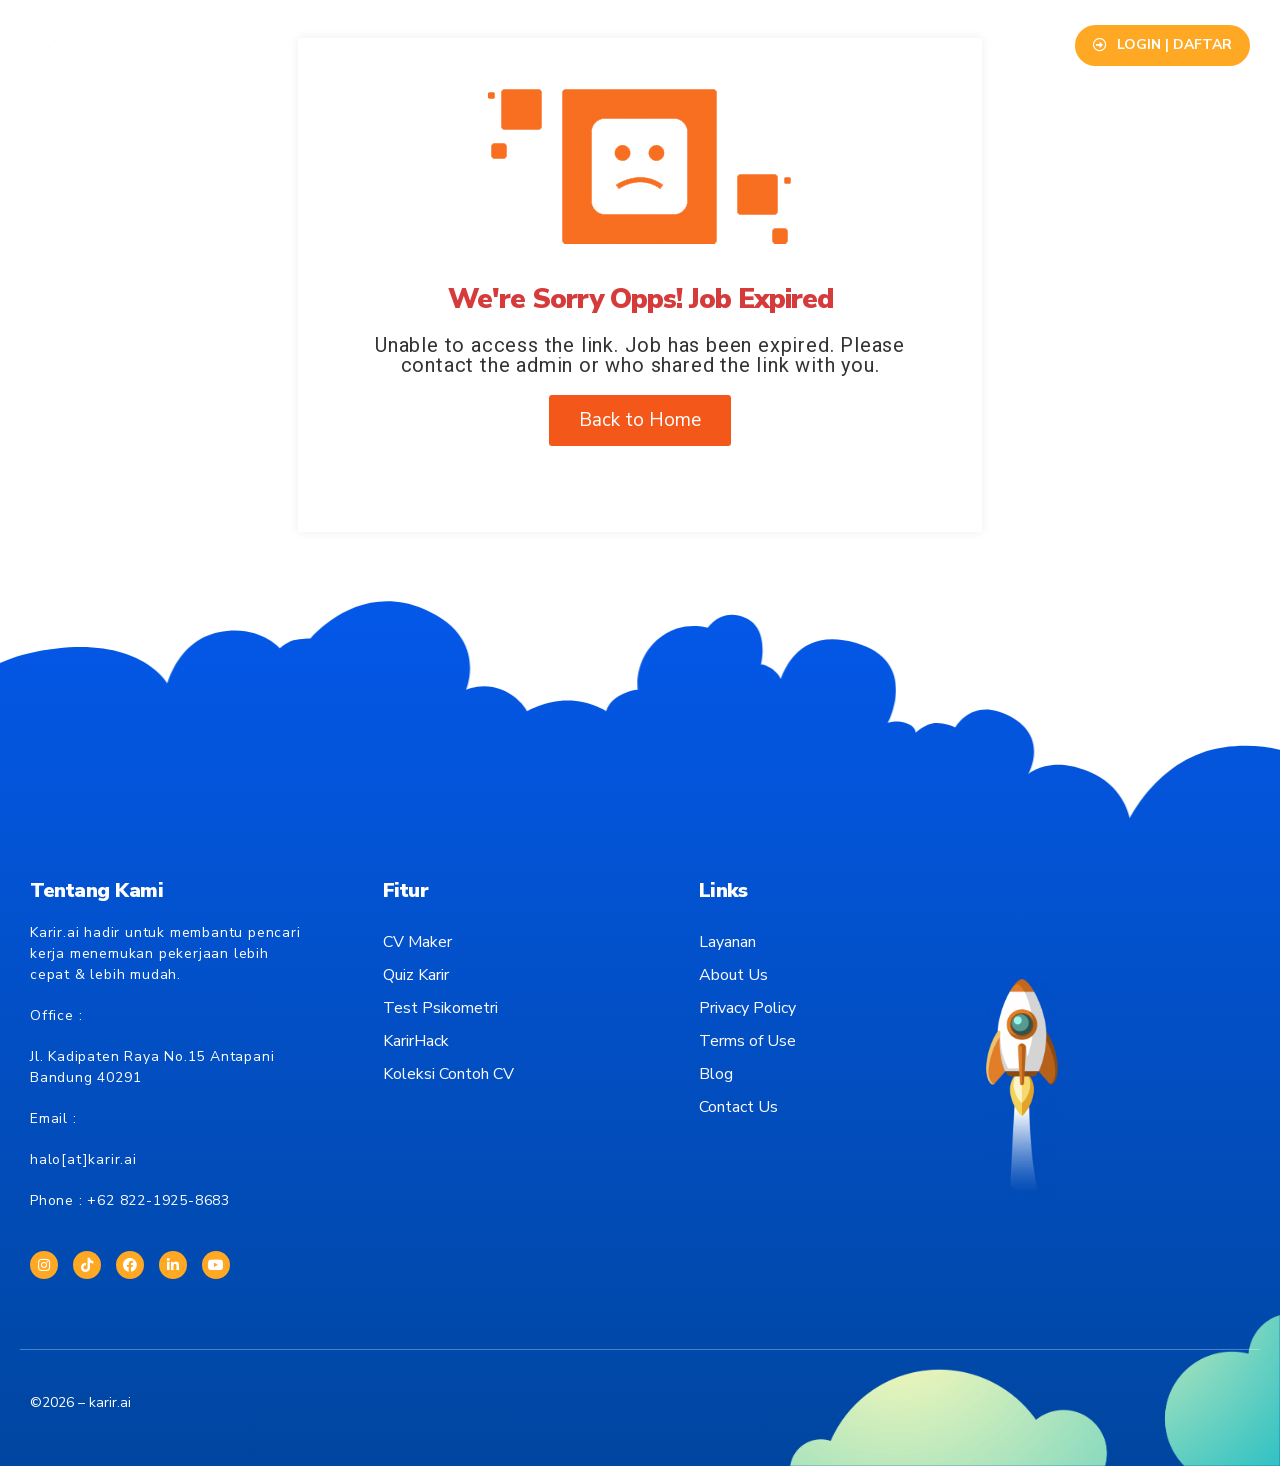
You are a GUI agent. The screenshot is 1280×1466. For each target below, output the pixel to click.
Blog (670, 45)
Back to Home (640, 420)
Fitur (365, 45)
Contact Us (862, 45)
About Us (754, 45)
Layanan (447, 45)
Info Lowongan (565, 45)
